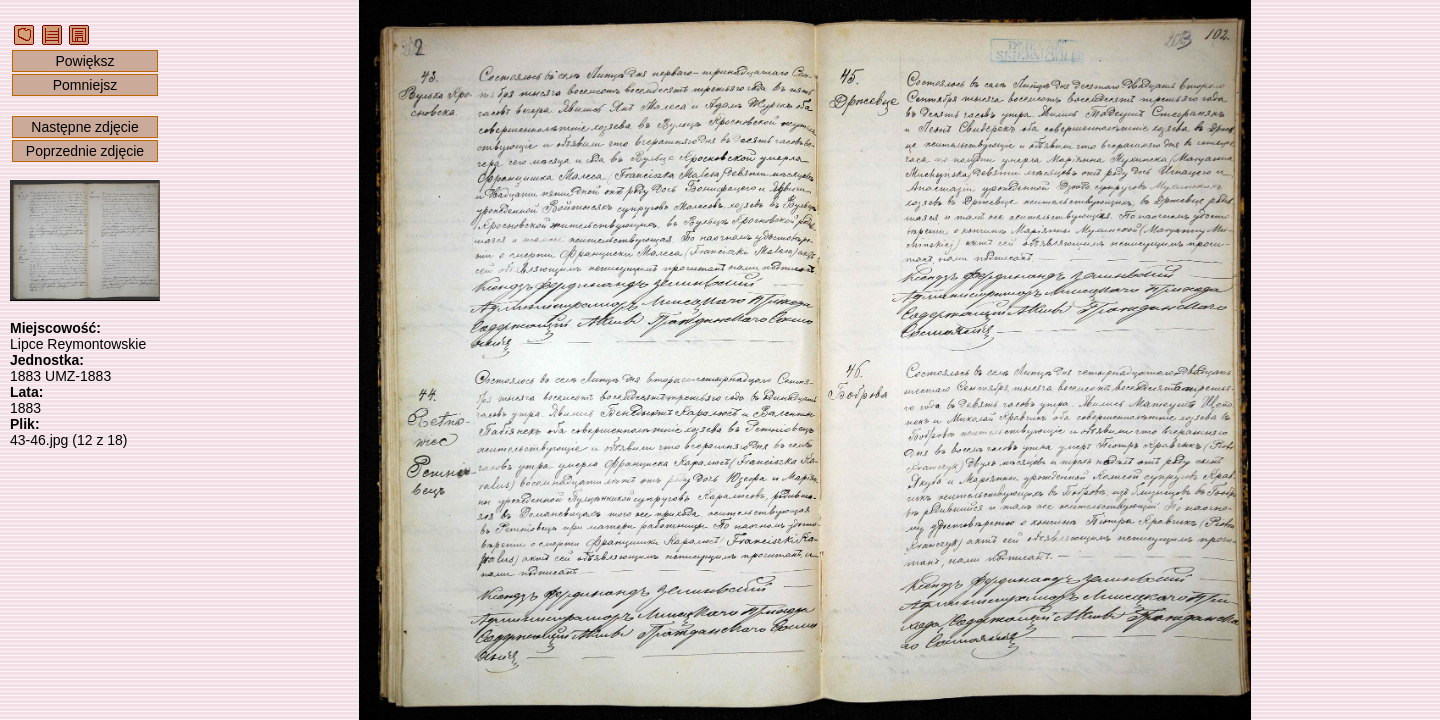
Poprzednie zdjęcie (85, 151)
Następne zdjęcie (84, 127)
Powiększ (84, 61)
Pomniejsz (85, 85)
